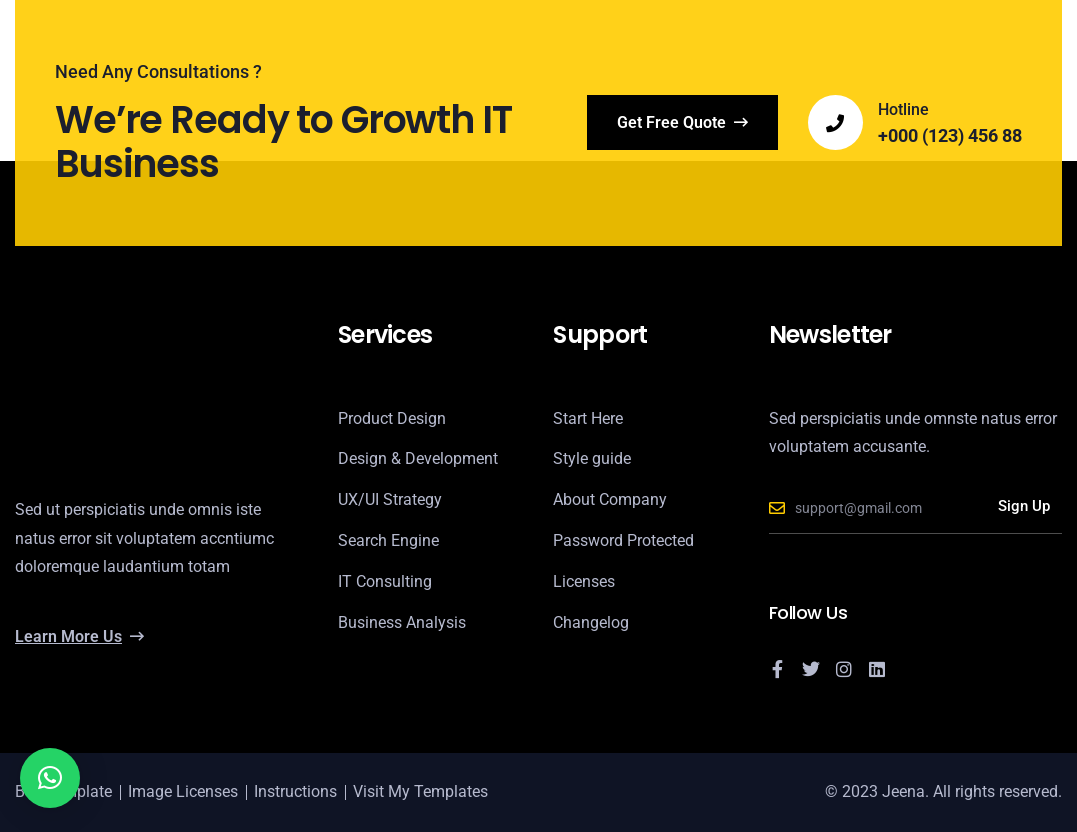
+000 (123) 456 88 (950, 136)
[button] (50, 778)
